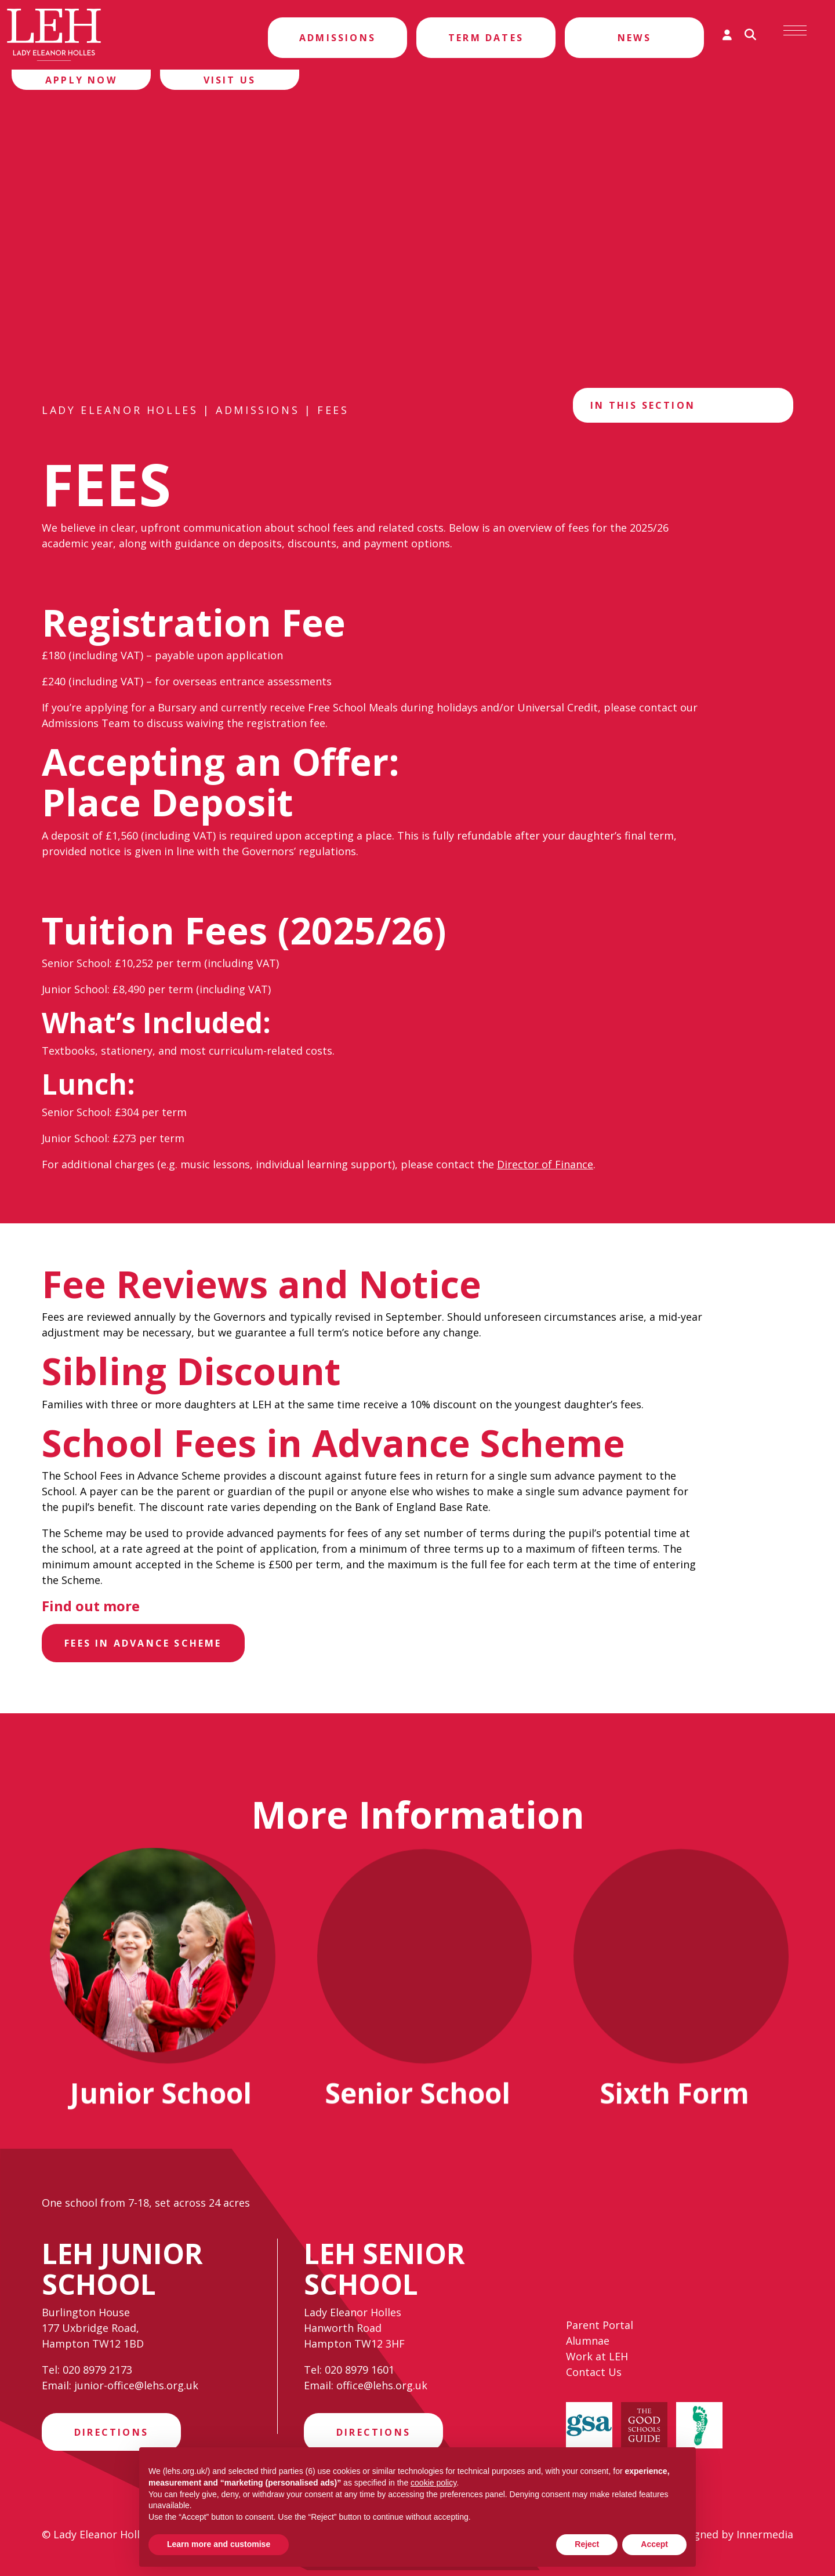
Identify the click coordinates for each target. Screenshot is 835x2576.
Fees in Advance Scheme (145, 1644)
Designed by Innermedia (732, 2540)
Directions (111, 2436)
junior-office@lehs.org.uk (136, 2388)
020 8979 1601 (359, 2372)
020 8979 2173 (97, 2372)
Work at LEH (597, 2362)
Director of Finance (545, 1164)
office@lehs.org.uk (381, 2388)
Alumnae (587, 2346)
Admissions (337, 37)
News (634, 37)
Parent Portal (599, 2331)
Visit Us (230, 80)
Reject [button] (587, 2544)
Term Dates (486, 37)
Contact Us (594, 2378)
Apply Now (81, 80)
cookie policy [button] (433, 2482)
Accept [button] (654, 2544)
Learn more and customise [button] (218, 2544)
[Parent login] (727, 35)
